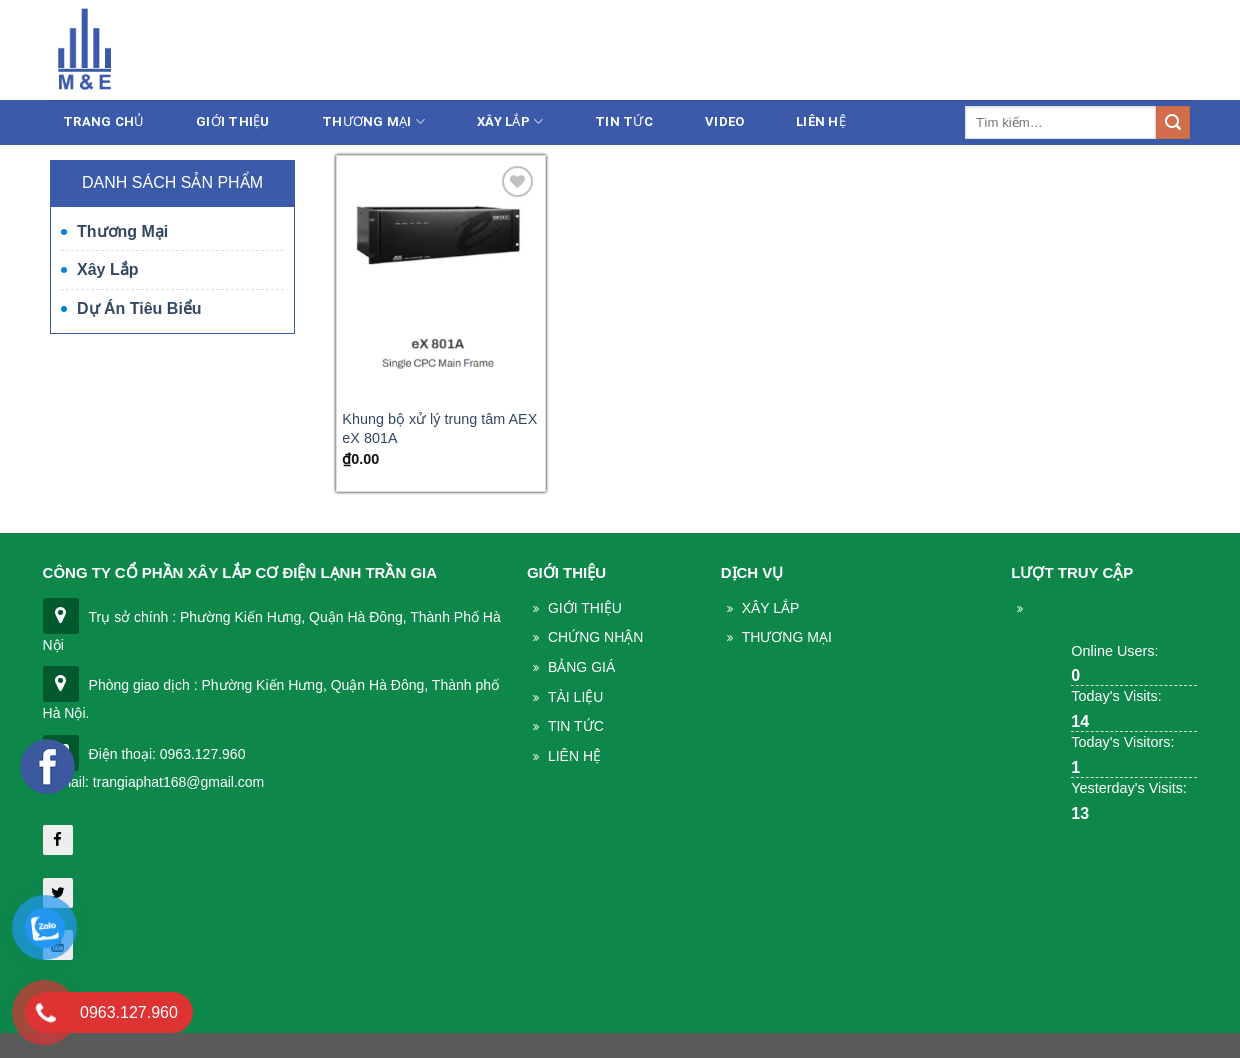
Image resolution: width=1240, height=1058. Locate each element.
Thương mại (373, 121)
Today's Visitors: (1122, 742)
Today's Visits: (1116, 696)
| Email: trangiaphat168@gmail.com (154, 782)
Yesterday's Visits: (1129, 788)
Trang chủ (103, 121)
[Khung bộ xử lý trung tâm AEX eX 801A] (440, 279)
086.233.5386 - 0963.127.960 (793, 52)
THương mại (787, 637)
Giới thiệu (233, 121)
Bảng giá (581, 667)
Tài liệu (575, 697)
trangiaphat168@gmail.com (1018, 52)
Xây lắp (510, 121)
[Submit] (1173, 123)
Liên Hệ (821, 121)
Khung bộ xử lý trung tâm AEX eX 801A (439, 428)
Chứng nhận (595, 637)
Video (724, 121)
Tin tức (624, 121)
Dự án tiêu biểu (139, 308)
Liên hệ (1164, 52)
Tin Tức (576, 726)
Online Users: (1114, 651)
